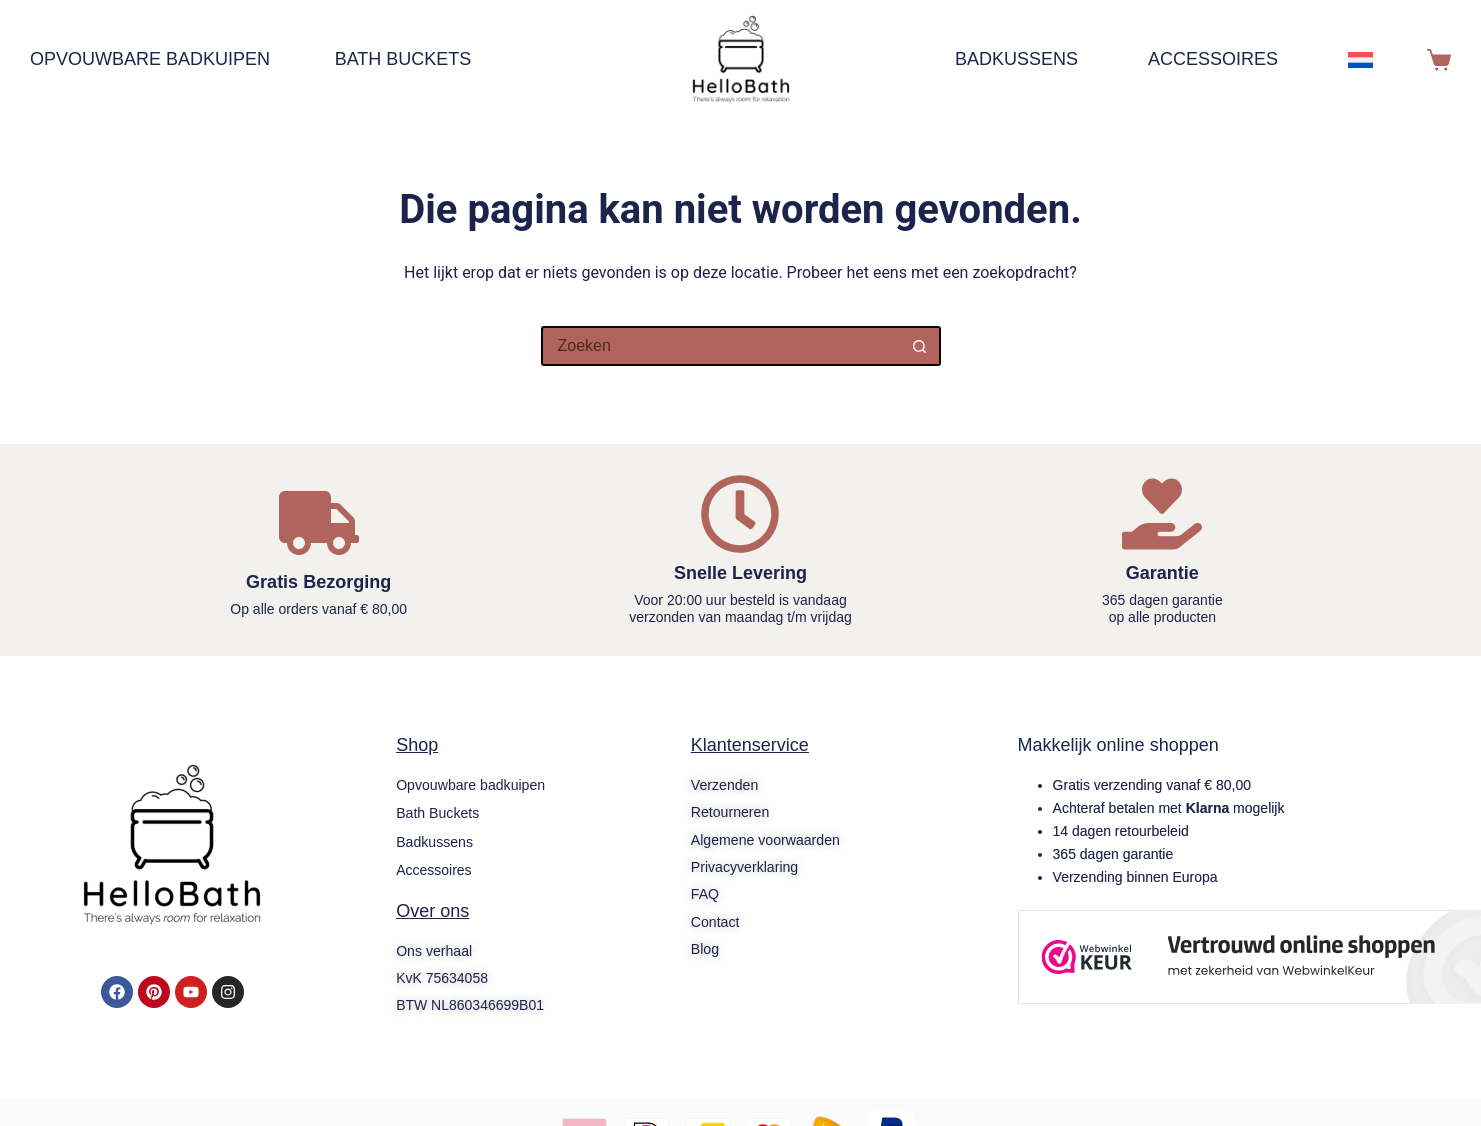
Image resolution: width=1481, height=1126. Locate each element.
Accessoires (1213, 59)
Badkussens (1016, 59)
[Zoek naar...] (721, 346)
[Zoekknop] (921, 346)
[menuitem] (1371, 60)
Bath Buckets (403, 59)
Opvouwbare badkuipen (160, 60)
